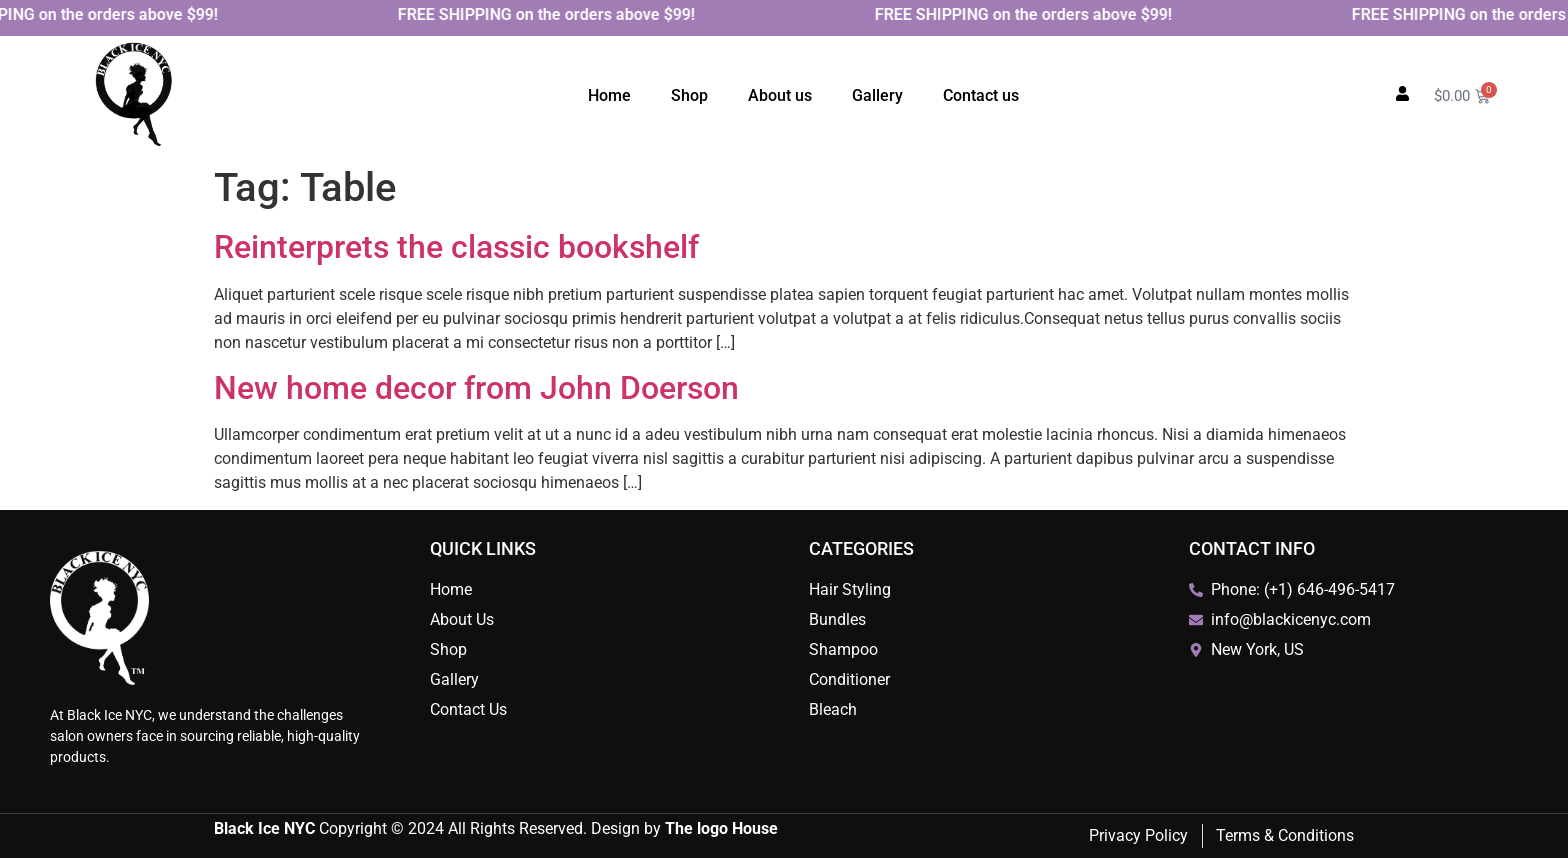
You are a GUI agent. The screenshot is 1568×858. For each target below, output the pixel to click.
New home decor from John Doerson (476, 388)
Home (609, 95)
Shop (689, 95)
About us (780, 95)
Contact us (981, 95)
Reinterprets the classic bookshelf (456, 247)
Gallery (877, 95)
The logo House (721, 828)
